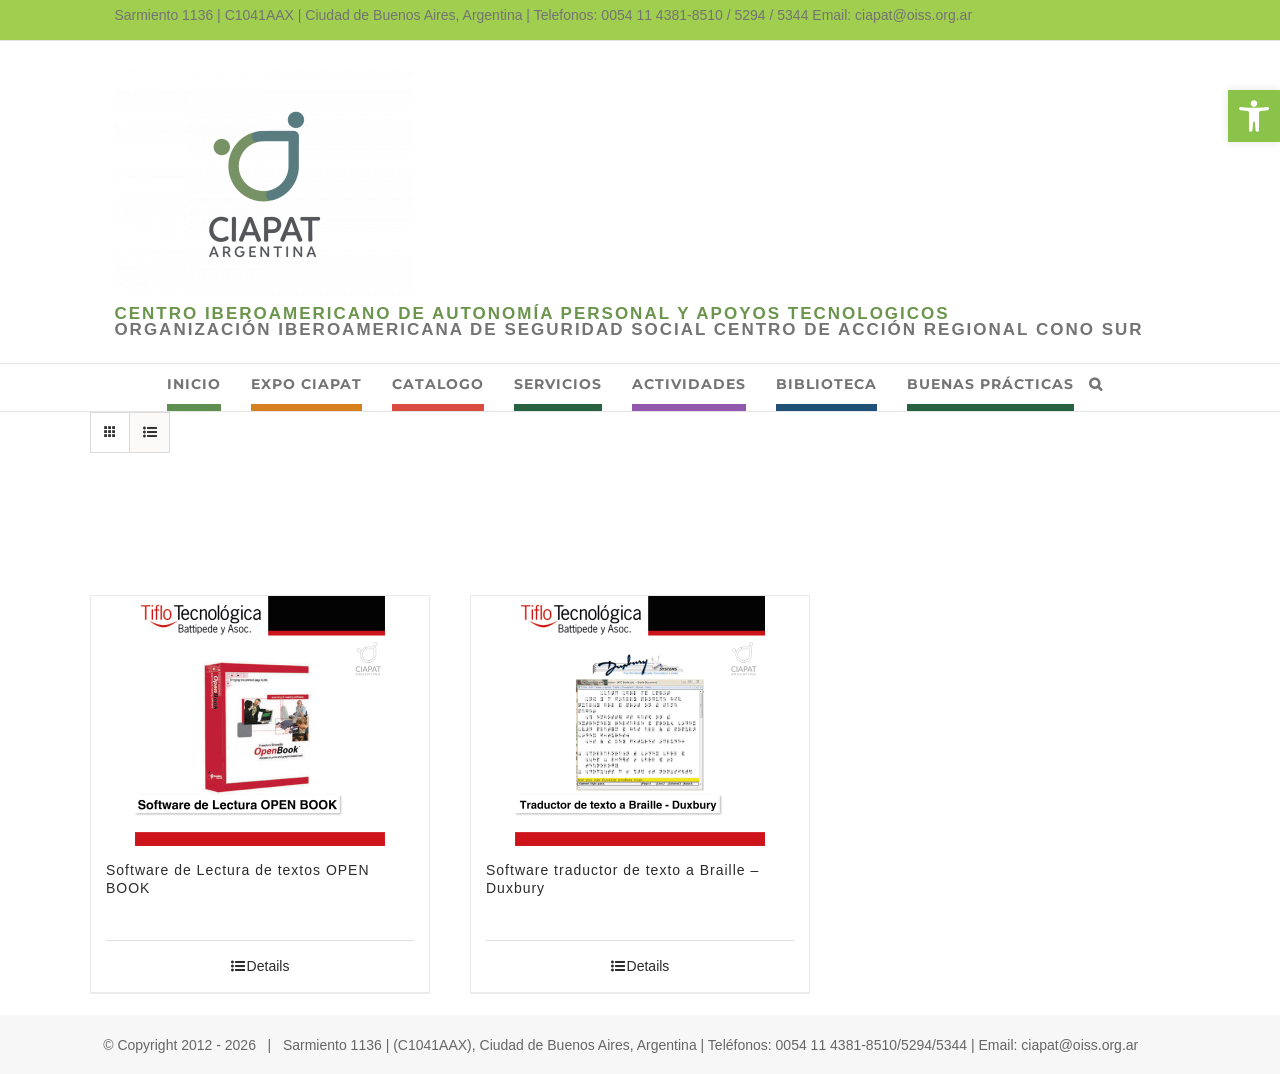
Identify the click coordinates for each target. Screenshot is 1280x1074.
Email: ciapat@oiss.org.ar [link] (892, 15)
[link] (1254, 116)
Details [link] (268, 966)
